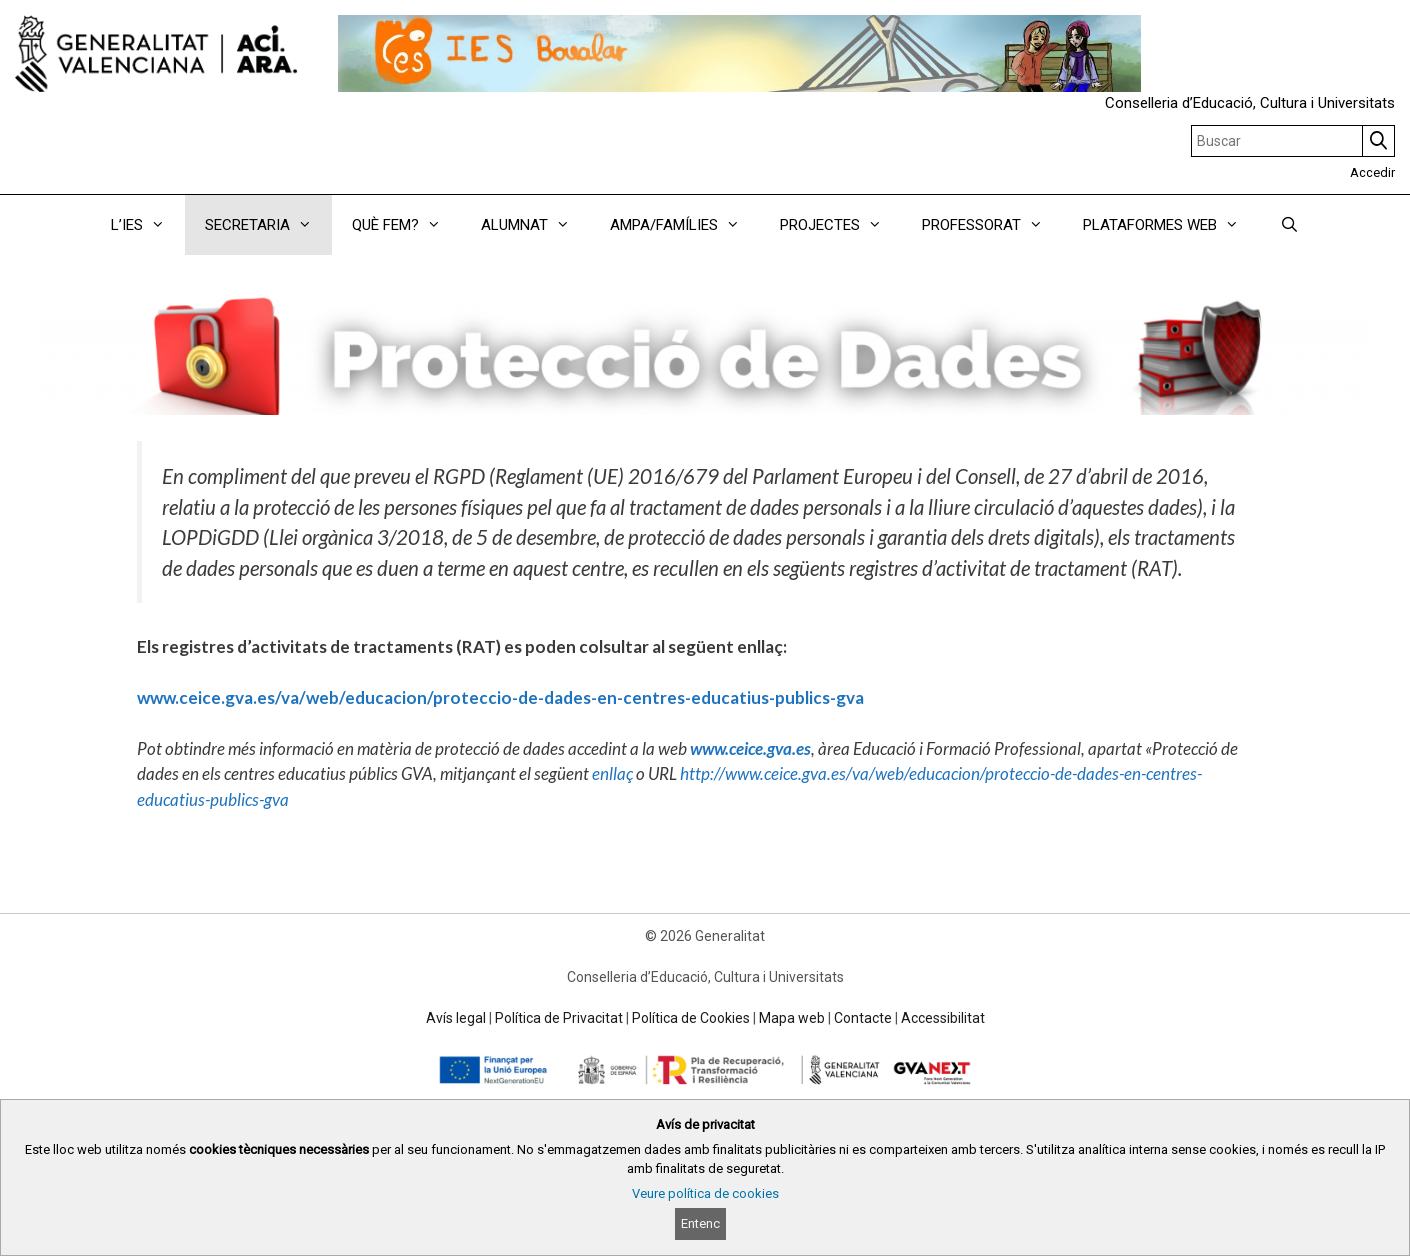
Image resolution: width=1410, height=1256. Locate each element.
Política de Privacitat (559, 1018)
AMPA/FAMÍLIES (685, 225)
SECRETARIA (268, 225)
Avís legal (456, 1018)
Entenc (700, 1223)
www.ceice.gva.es (750, 748)
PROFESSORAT (992, 225)
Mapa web (792, 1018)
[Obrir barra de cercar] (1288, 225)
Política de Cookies (691, 1018)
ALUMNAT (535, 225)
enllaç (612, 773)
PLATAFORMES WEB (1171, 225)
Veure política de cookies (705, 1193)
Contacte (863, 1018)
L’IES (148, 225)
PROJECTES (841, 225)
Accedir (1372, 172)
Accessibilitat (943, 1018)
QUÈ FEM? (406, 225)
